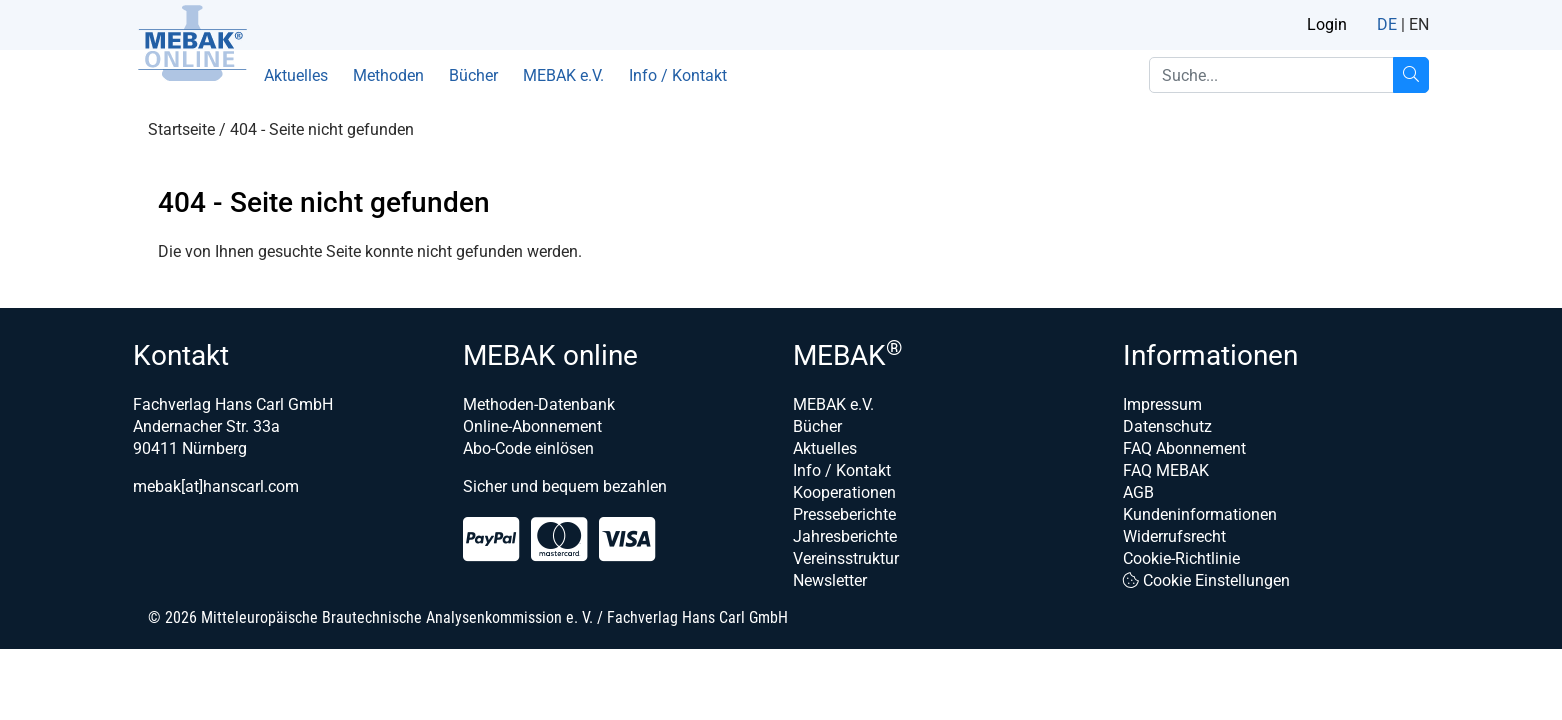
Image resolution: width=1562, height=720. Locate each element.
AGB (1138, 492)
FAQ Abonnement (1184, 448)
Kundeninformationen (1200, 514)
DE (1387, 24)
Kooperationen (844, 492)
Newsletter (830, 580)
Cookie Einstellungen (1206, 580)
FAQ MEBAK (1166, 470)
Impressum (1162, 404)
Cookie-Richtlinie (1181, 558)
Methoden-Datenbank (539, 404)
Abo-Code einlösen (528, 448)
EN (1419, 24)
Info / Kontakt (678, 75)
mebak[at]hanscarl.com (216, 486)
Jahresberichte (845, 536)
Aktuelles (296, 75)
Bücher (473, 75)
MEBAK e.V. (563, 75)
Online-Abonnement (532, 426)
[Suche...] (1411, 75)
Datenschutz (1167, 426)
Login (1327, 24)
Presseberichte (844, 514)
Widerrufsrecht (1174, 536)
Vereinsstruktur (846, 558)
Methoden (388, 75)
